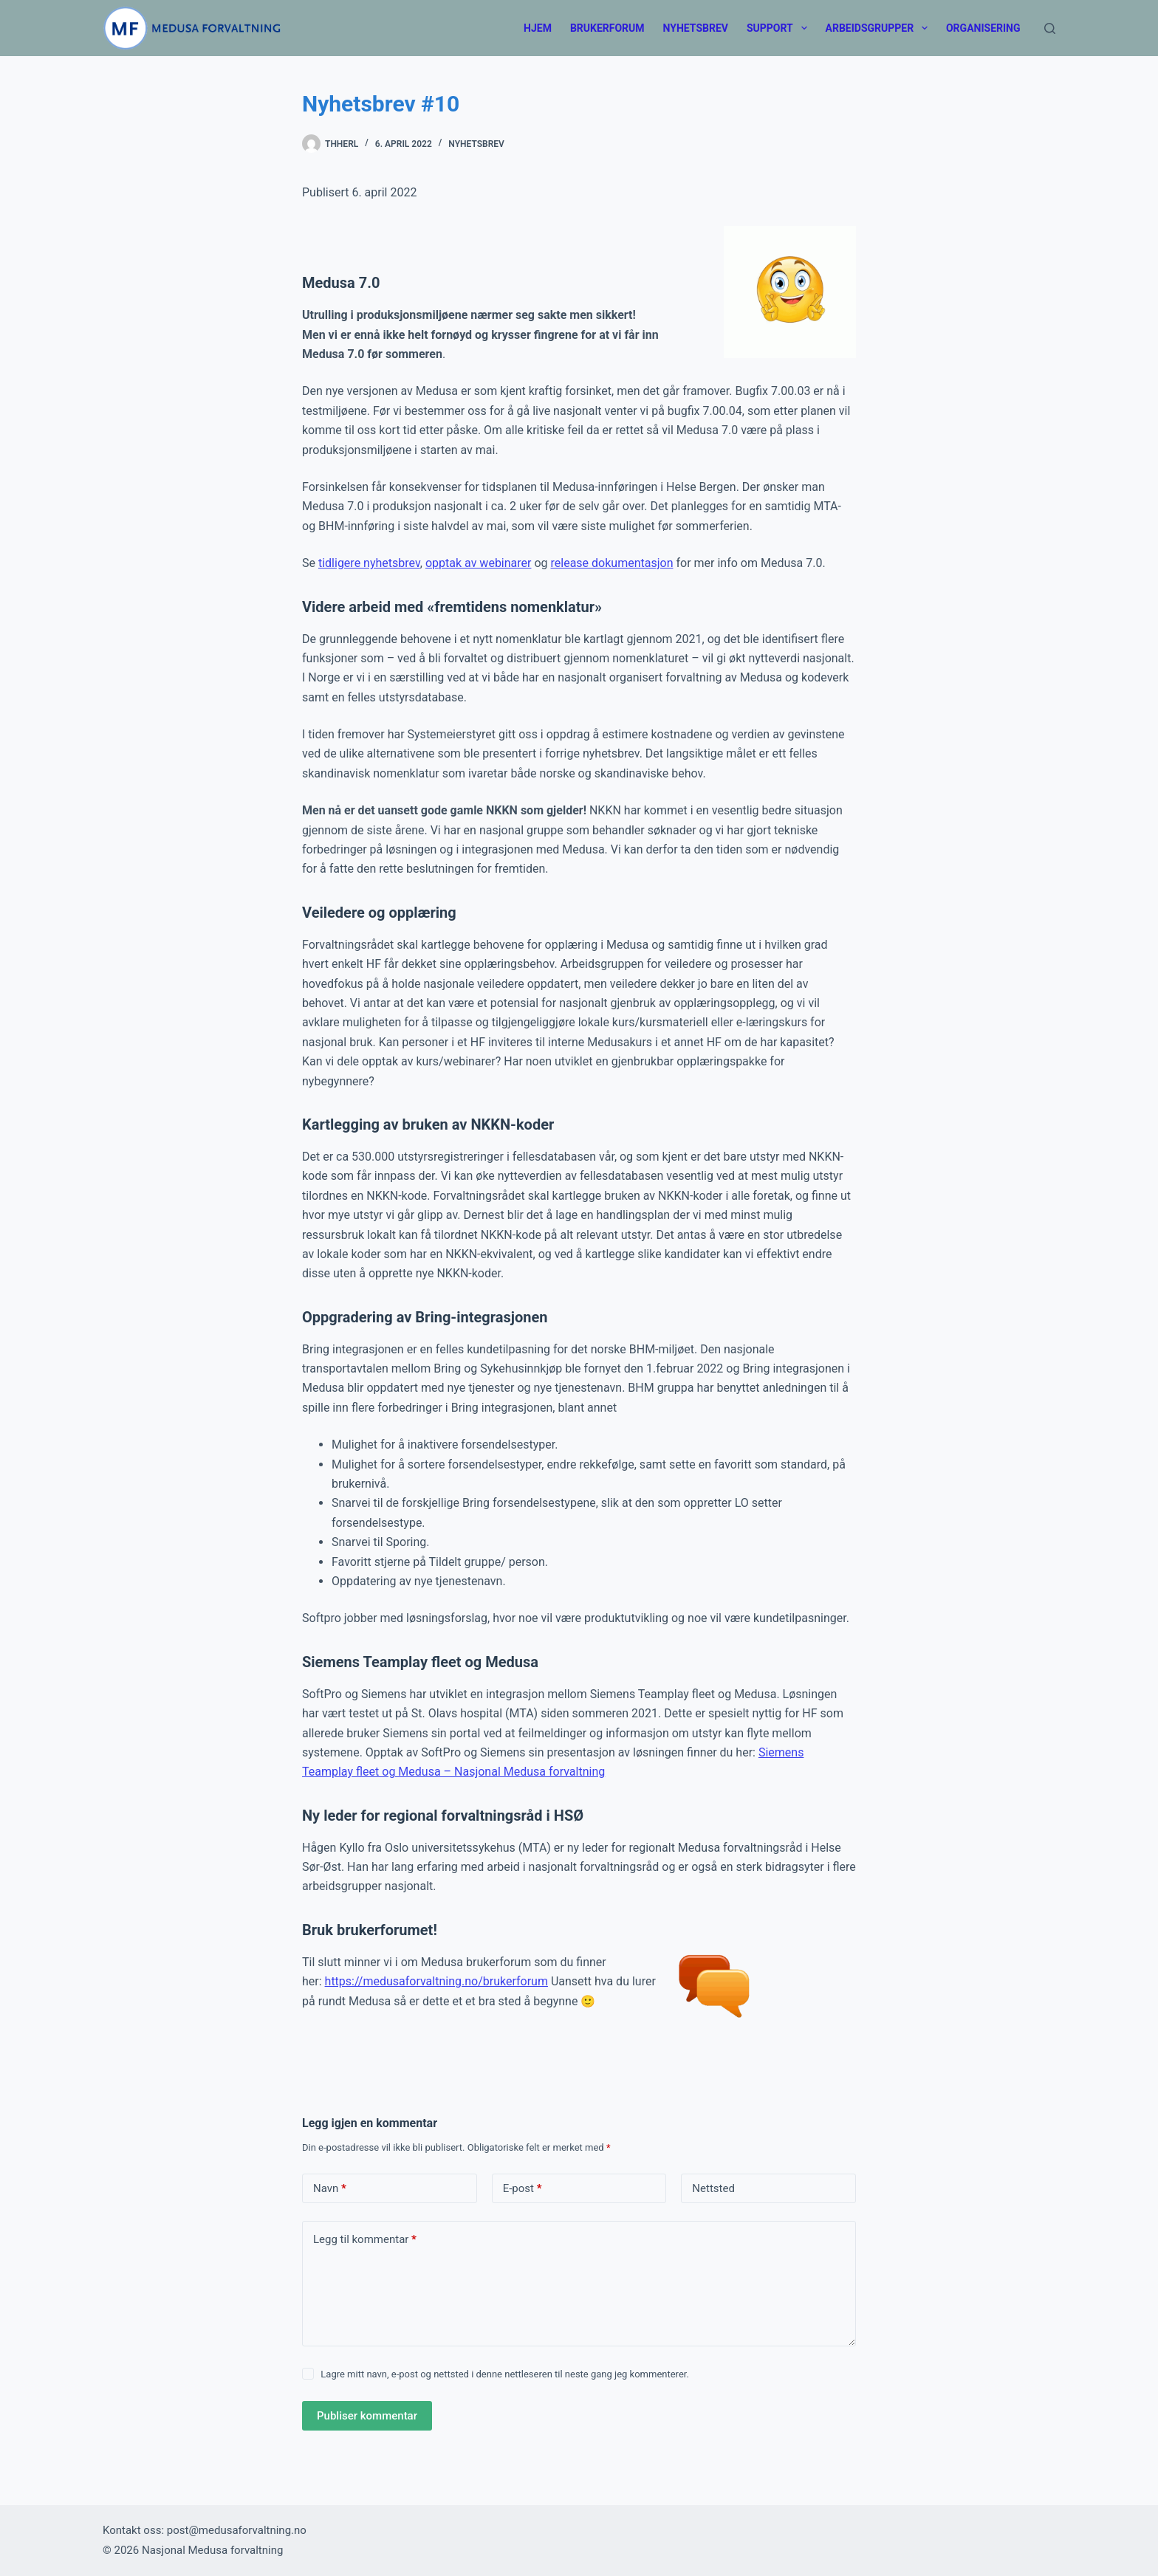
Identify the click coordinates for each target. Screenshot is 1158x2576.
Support (780, 28)
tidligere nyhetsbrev (369, 563)
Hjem (538, 28)
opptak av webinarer (478, 563)
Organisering (983, 28)
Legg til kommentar (365, 2239)
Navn (329, 2189)
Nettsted (713, 2188)
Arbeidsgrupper (879, 28)
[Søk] (1049, 28)
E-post (522, 2189)
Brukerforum (607, 28)
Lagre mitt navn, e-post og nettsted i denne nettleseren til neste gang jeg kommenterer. (505, 2374)
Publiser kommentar (367, 2415)
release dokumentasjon (612, 563)
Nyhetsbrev (695, 28)
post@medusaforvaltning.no (236, 2530)
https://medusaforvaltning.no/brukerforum (436, 1981)
